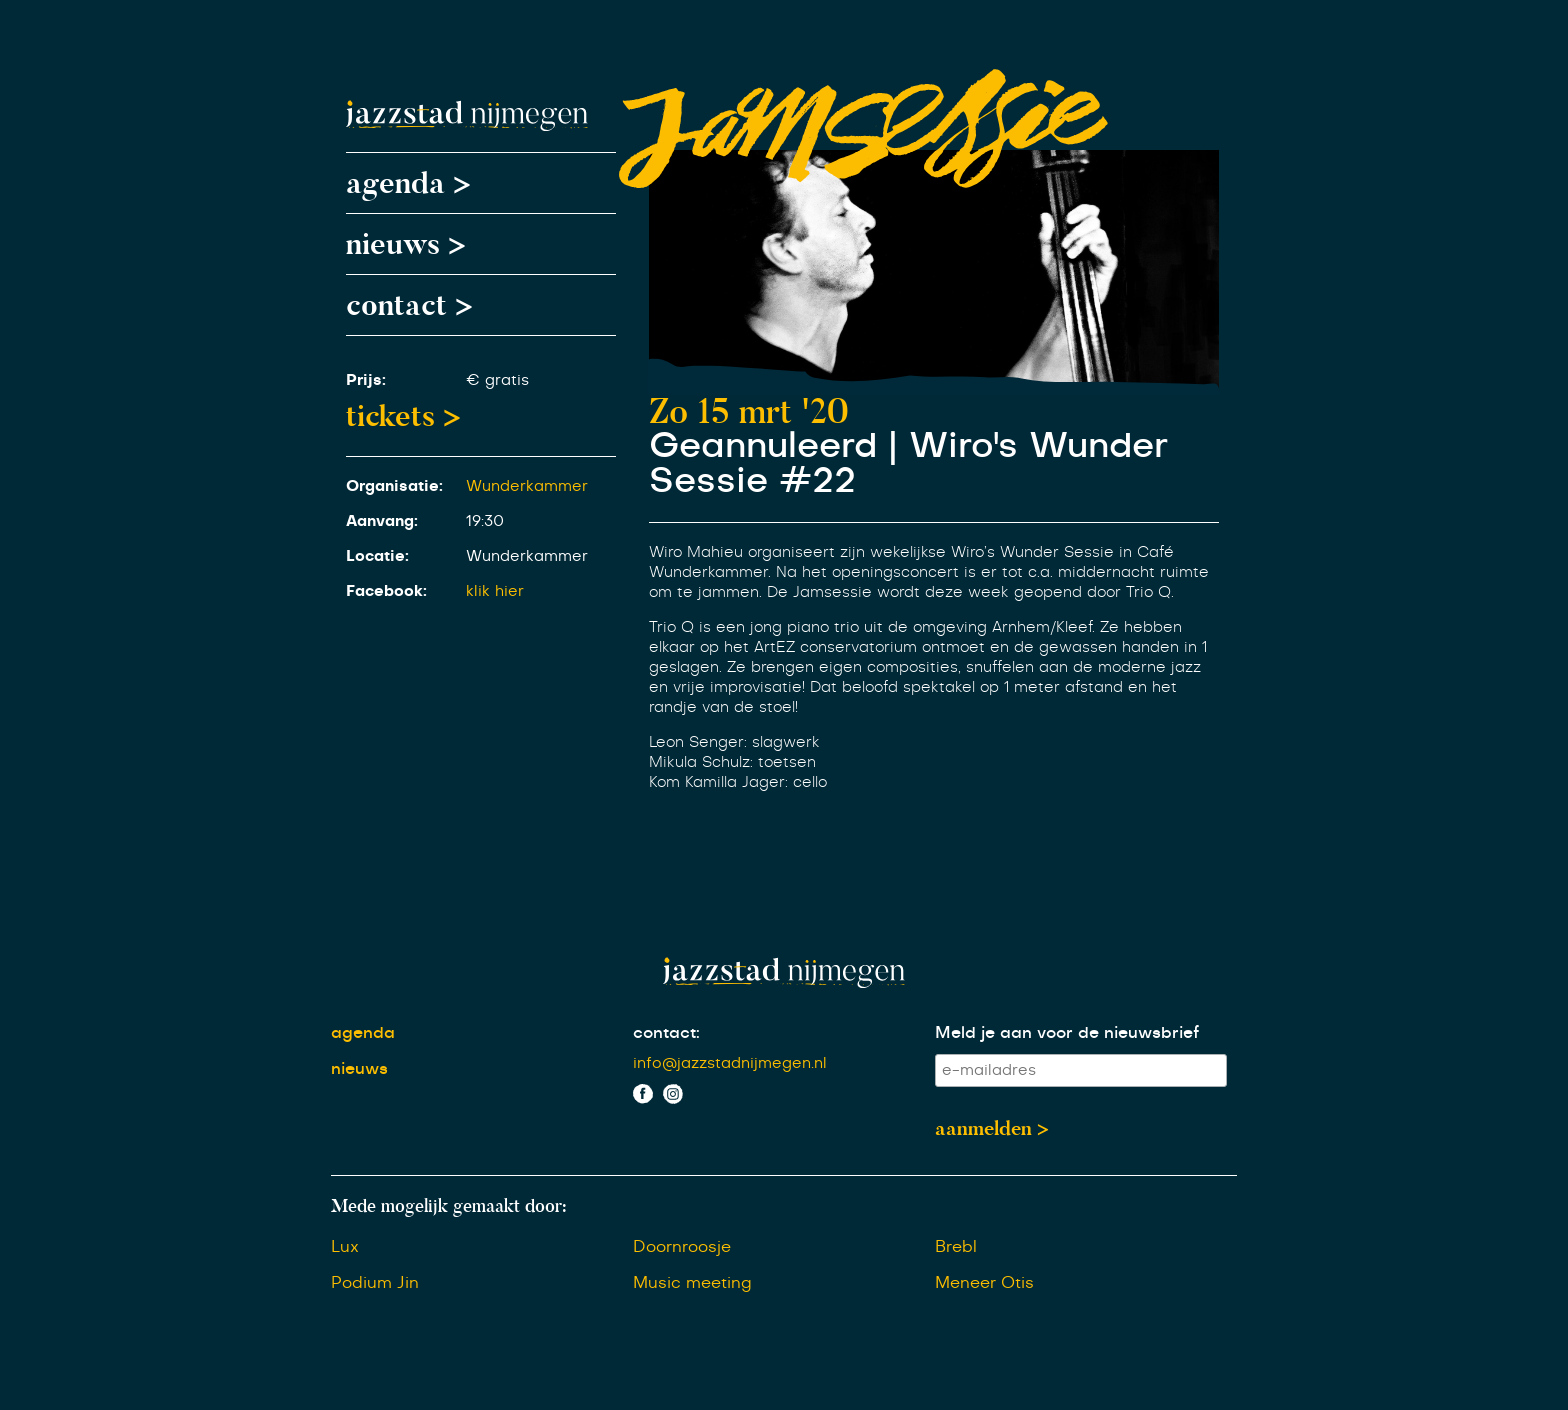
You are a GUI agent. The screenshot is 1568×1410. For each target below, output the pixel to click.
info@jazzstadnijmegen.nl (730, 1063)
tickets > (403, 416)
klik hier (495, 591)
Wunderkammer (527, 486)
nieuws (359, 1069)
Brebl (956, 1247)
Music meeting (692, 1283)
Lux (345, 1247)
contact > (409, 305)
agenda (363, 1033)
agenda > (408, 183)
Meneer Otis (984, 1283)
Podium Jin (375, 1283)
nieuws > (406, 244)
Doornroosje (682, 1247)
